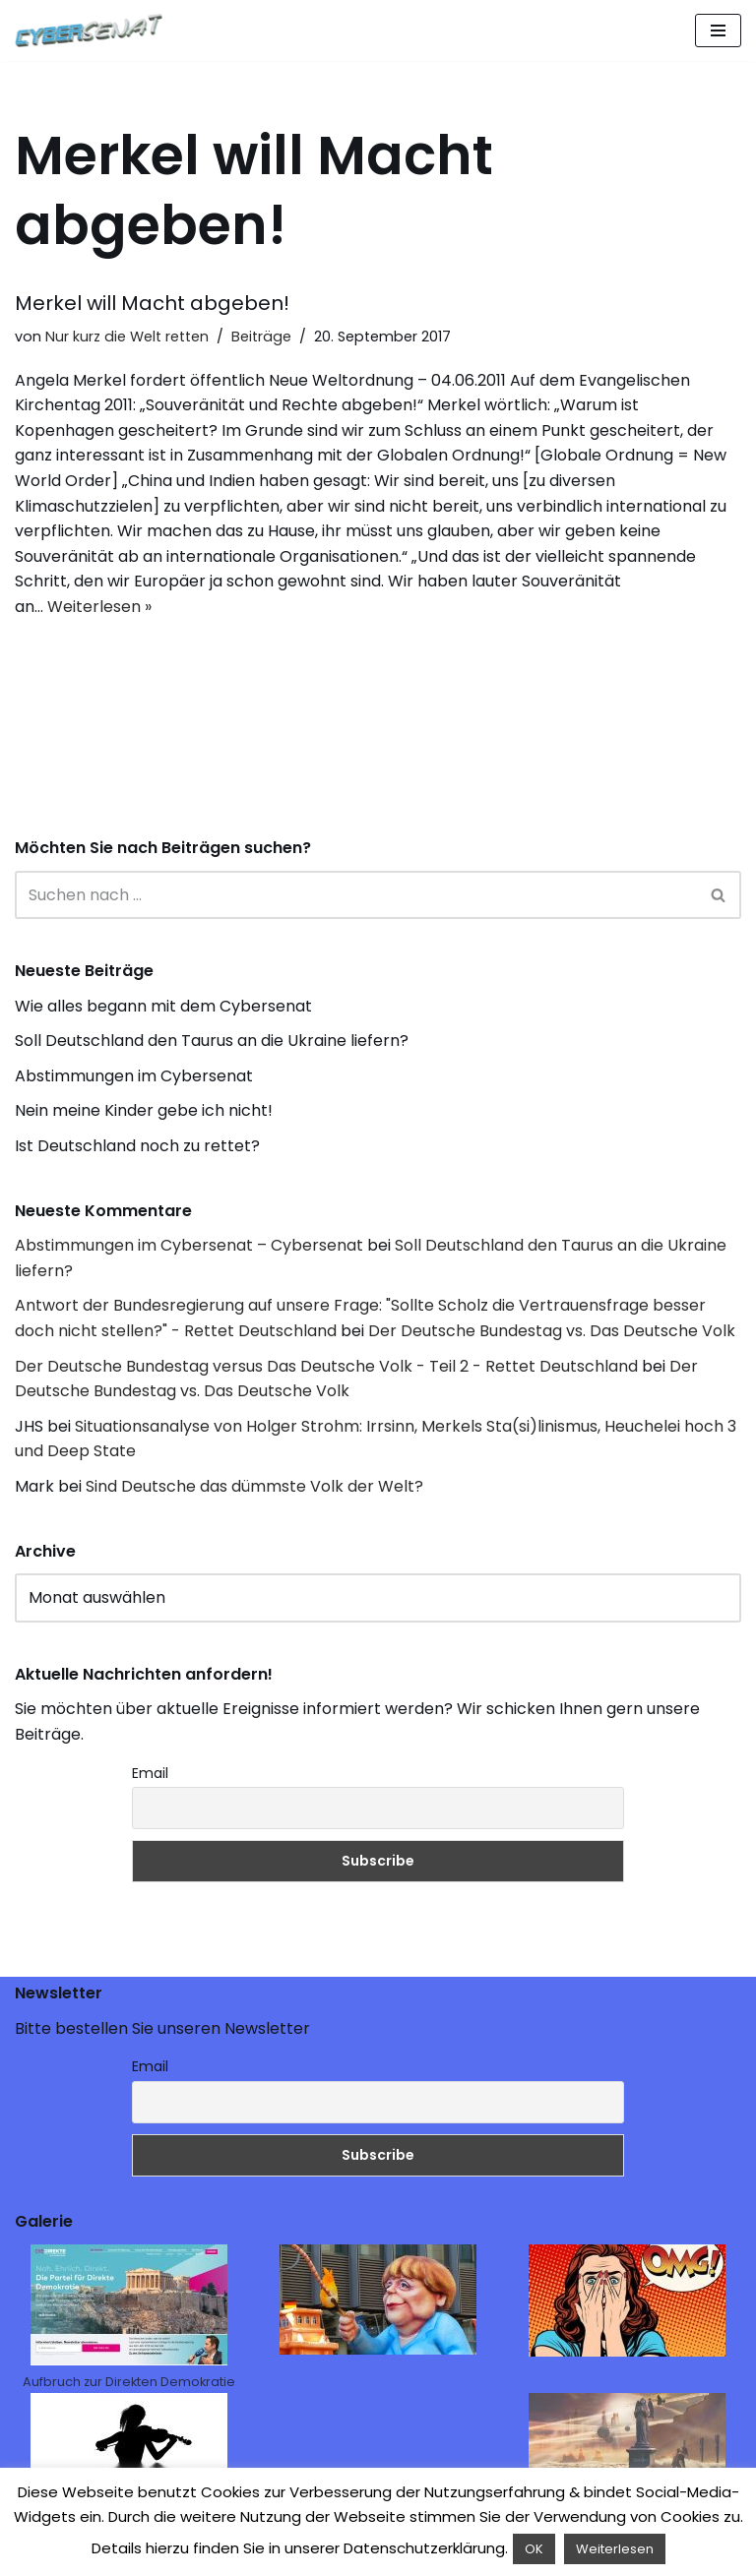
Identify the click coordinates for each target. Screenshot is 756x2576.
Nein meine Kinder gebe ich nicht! (144, 1110)
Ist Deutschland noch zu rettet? (137, 1146)
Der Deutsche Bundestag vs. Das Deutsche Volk (551, 1330)
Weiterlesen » (99, 606)
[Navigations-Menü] (718, 30)
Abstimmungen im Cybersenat (134, 1076)
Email (150, 1773)
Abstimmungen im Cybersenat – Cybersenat (189, 1245)
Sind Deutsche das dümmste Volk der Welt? (254, 1486)
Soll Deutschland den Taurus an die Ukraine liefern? (212, 1040)
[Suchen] (356, 895)
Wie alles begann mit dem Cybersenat (163, 1006)
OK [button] (534, 2549)
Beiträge (261, 336)
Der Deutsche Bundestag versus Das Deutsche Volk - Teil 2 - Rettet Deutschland (326, 1366)
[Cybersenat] (93, 30)
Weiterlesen (615, 2549)
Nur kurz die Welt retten (127, 336)
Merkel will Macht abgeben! (152, 303)
